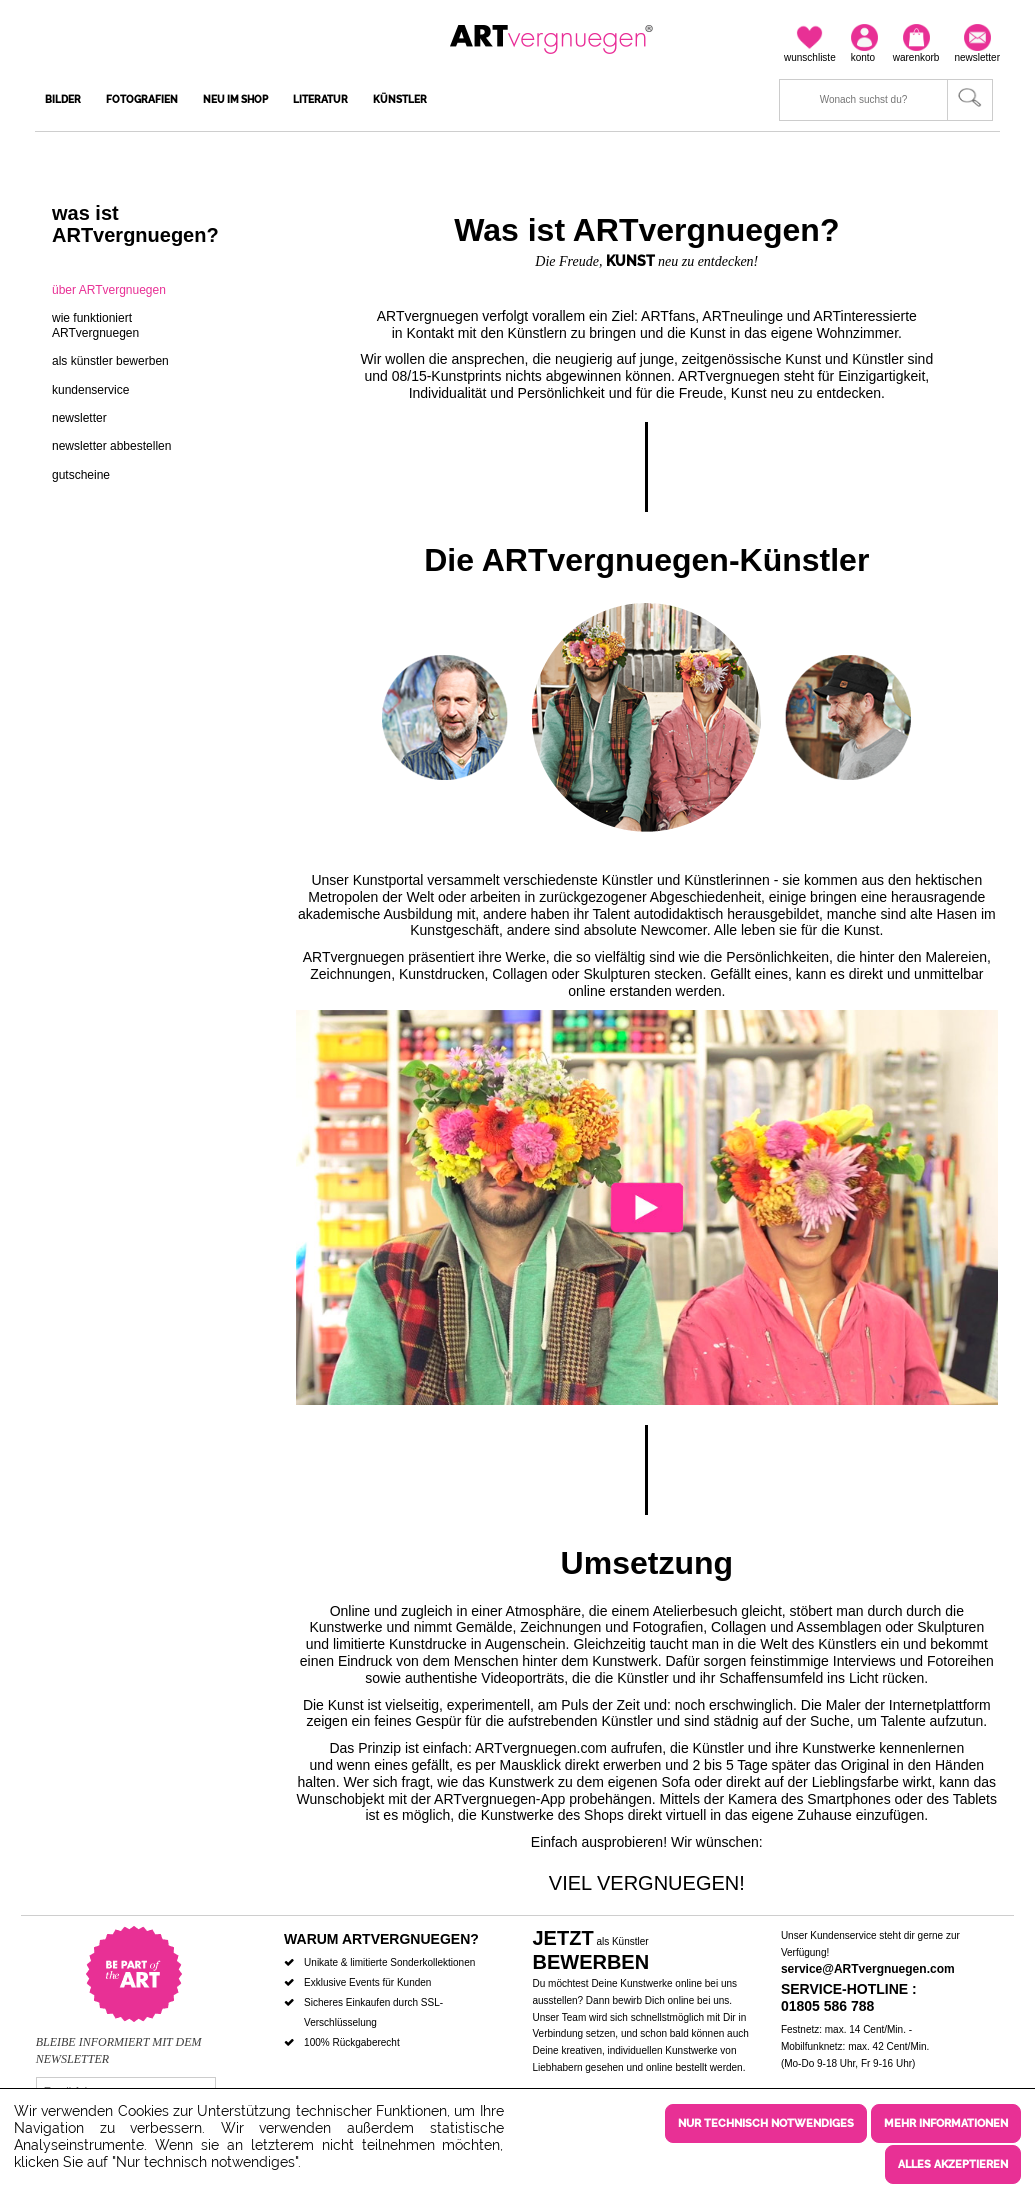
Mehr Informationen (946, 2125)
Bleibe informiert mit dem (119, 2042)
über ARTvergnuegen (109, 290)
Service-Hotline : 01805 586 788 (849, 1997)
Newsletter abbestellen (111, 446)
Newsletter (79, 418)
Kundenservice (90, 390)
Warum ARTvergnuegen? (381, 1939)
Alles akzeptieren (953, 2164)
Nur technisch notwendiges (766, 2125)
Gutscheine (81, 475)
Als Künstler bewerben (110, 361)
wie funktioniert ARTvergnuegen (95, 325)
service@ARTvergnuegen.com (868, 1969)
